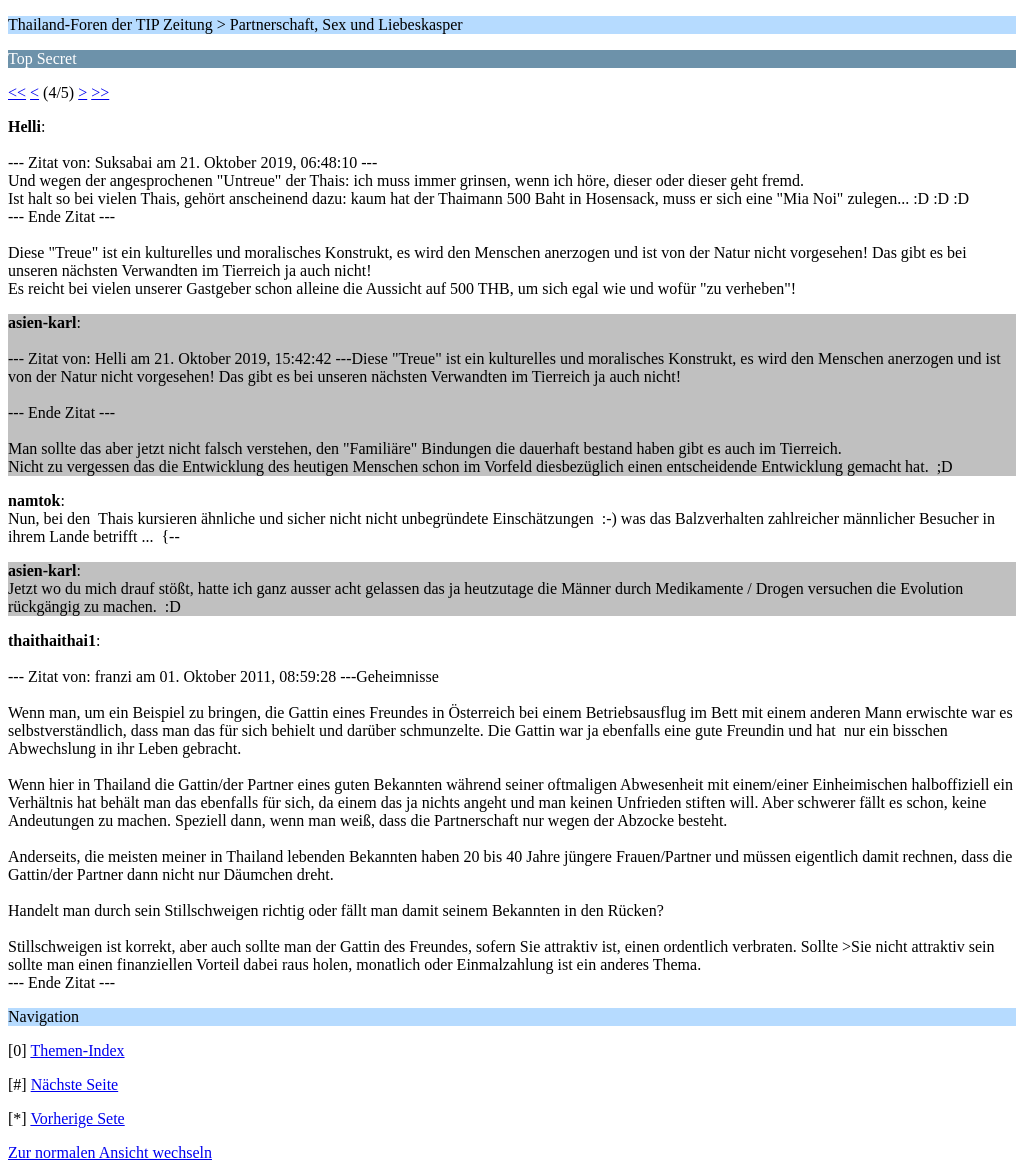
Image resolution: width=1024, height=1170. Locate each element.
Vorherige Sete (77, 1118)
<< (17, 92)
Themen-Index (77, 1050)
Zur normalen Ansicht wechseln (110, 1152)
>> (100, 92)
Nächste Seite (75, 1084)
